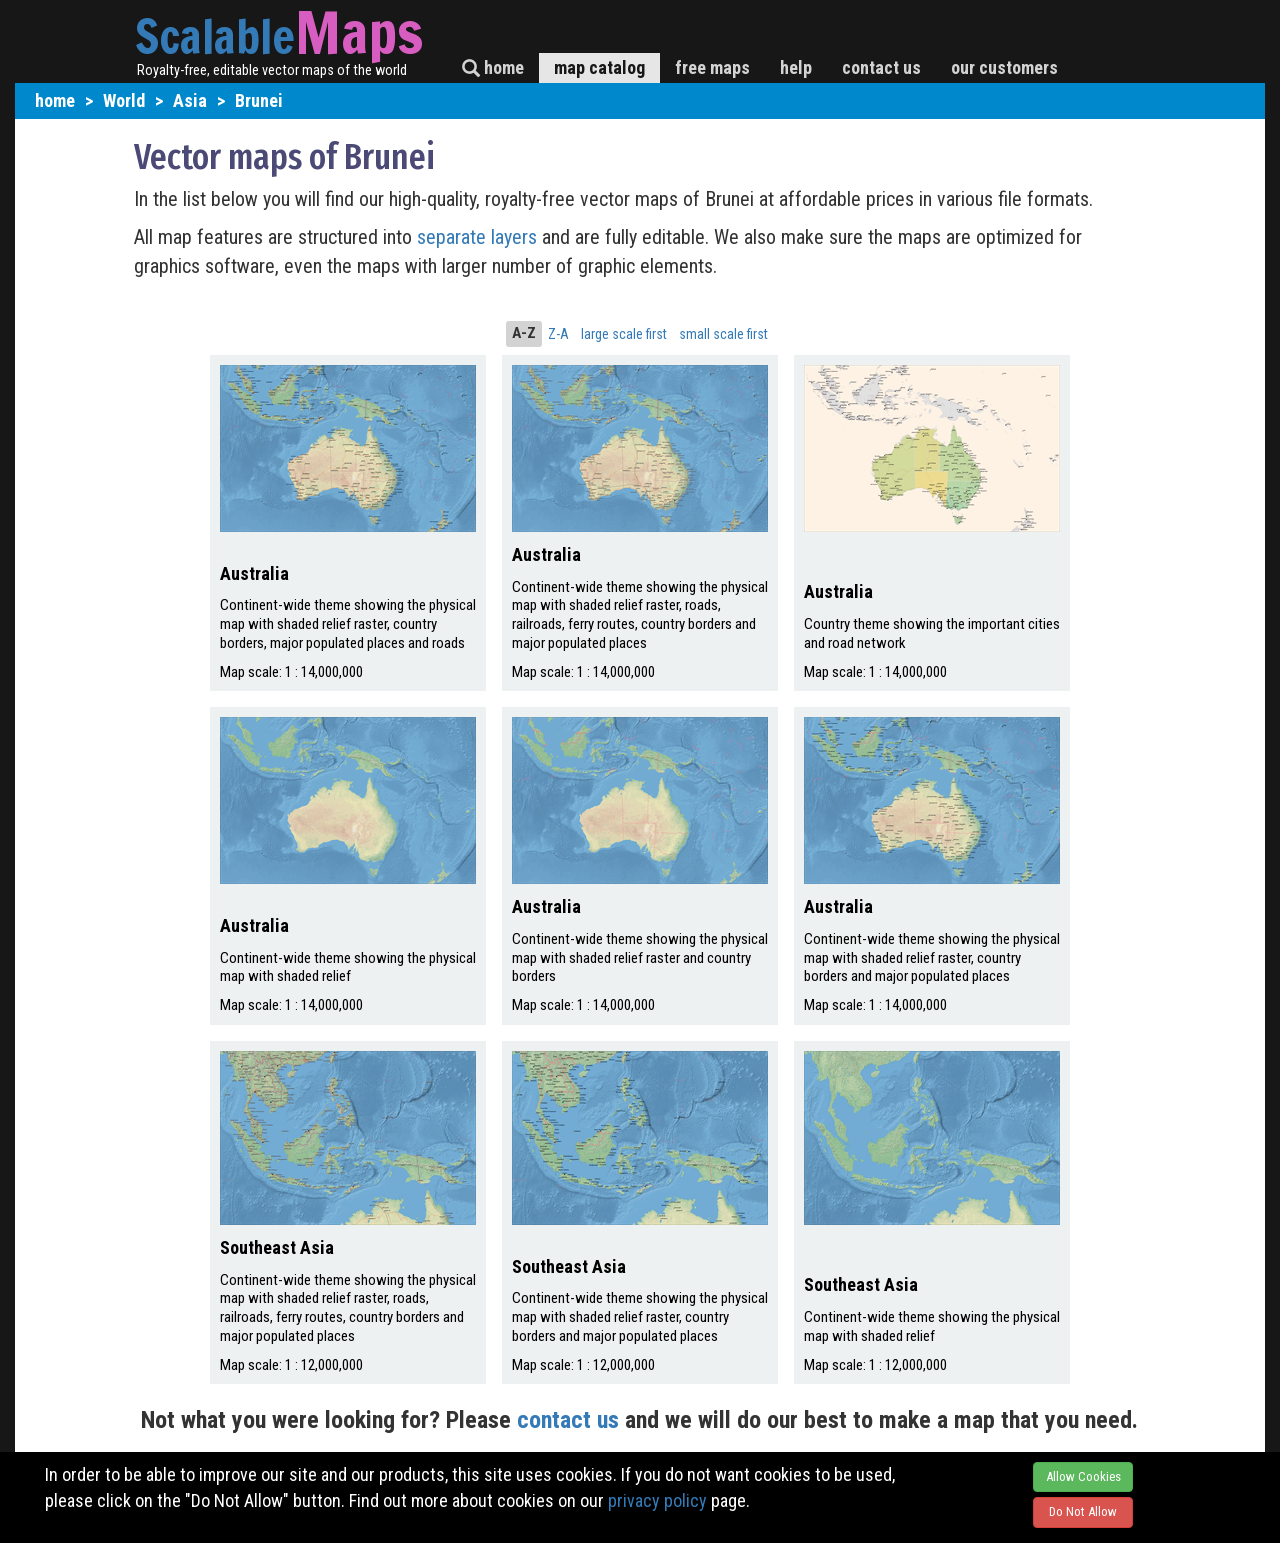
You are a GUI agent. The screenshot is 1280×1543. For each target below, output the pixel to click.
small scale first (723, 334)
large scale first (624, 334)
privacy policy (657, 1500)
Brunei (259, 100)
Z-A (558, 334)
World (124, 100)
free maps (712, 67)
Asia (190, 100)
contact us (881, 67)
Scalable (215, 36)
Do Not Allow (1083, 1511)
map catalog (599, 67)
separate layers (479, 237)
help (796, 67)
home (493, 67)
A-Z (524, 333)
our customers (1004, 67)
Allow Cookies (1083, 1476)
